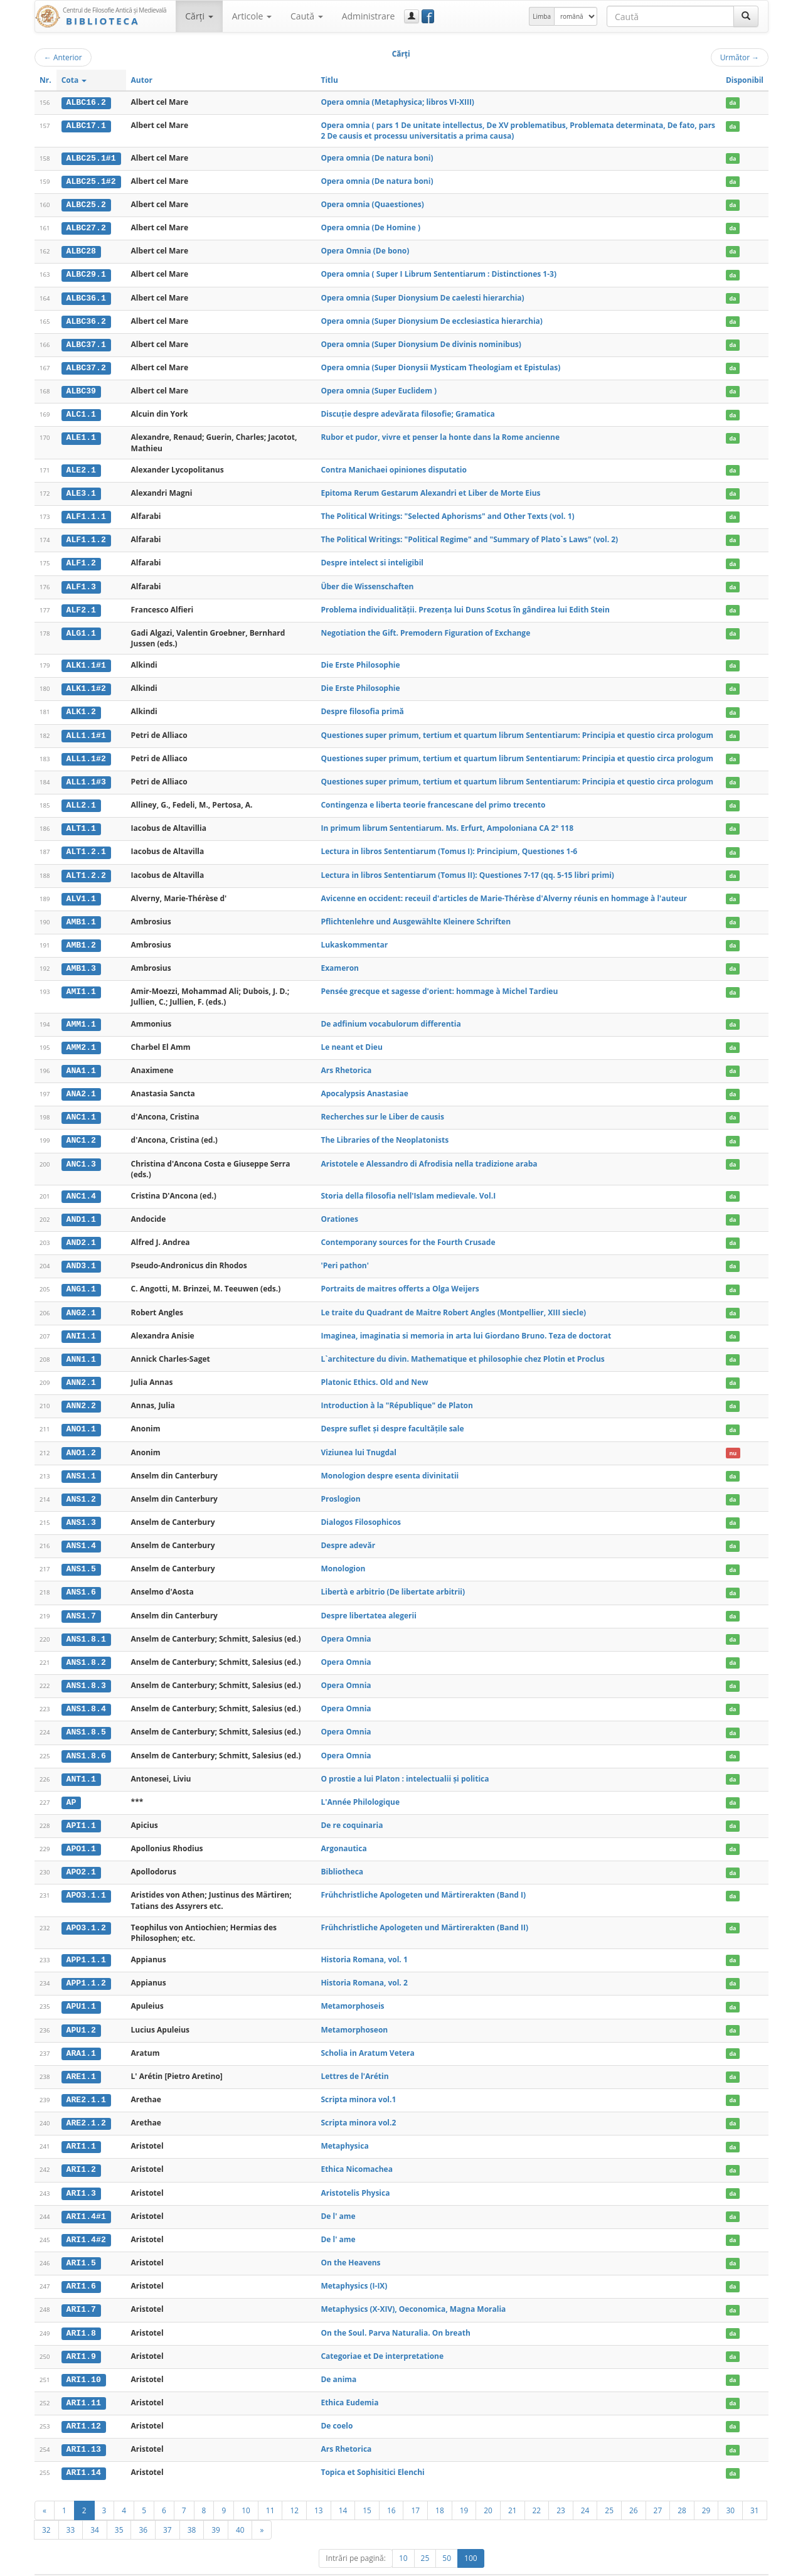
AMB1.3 (81, 960)
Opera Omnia (346, 1625)
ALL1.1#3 (86, 776)
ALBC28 (81, 249)
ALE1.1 (81, 435)
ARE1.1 (81, 2059)
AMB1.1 (81, 914)
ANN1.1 (81, 1348)
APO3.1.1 (86, 1878)
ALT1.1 (81, 822)
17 (415, 2488)
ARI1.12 (83, 2404)
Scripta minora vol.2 (358, 2104)
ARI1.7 (81, 2289)
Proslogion (340, 1486)
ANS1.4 (81, 1533)
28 (682, 2488)
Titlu (329, 80)
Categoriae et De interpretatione (382, 2335)
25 (609, 2488)
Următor (739, 57)
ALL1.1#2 (86, 753)
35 (119, 2508)
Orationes (339, 1209)
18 (439, 2488)
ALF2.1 (81, 605)
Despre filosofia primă (362, 706)
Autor (141, 80)
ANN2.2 (81, 1394)
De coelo (337, 2404)
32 (46, 2508)
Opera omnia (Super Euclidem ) (379, 388)
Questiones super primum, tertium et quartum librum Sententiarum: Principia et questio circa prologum (517, 729)
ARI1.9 (81, 2335)
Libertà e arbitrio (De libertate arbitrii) (393, 1578)
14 (343, 2488)
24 (585, 2488)
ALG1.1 (81, 628)
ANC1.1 (81, 1108)
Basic (750, 2564)
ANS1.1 (81, 1463)
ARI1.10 (83, 2359)
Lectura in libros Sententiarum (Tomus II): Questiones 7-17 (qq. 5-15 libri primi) (467, 868)
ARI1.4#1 (86, 2197)
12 (294, 2488)
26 (633, 2488)
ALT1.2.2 (86, 868)
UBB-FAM (234, 2564)
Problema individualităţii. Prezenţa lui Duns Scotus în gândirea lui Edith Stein (465, 605)
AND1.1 (81, 1210)
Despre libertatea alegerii (368, 1601)
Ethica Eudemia (349, 2381)
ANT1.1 (81, 1763)
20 (488, 2488)
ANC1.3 (81, 1154)
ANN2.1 (81, 1371)
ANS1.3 (81, 1509)
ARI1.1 (81, 2128)
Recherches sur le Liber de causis (382, 1108)
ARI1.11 (83, 2382)
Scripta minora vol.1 (358, 2081)
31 (754, 2488)
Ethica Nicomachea (356, 2151)
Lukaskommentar (354, 937)
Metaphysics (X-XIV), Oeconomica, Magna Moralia (413, 2289)
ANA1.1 (81, 1061)
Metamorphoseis (352, 1989)
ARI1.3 (81, 2174)
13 (318, 2488)
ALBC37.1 (86, 342)
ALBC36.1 (86, 296)
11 (270, 2488)
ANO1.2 (81, 1440)
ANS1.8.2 (86, 1648)
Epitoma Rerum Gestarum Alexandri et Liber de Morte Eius (430, 489)
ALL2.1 (81, 798)
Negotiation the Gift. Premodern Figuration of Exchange (425, 628)
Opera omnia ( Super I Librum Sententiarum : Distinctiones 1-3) (438, 272)
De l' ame (338, 2196)
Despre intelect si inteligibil (372, 558)
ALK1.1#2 (86, 683)
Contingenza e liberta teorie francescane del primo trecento (433, 798)
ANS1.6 (81, 1579)
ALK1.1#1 (86, 660)
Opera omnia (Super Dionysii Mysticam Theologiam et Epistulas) (440, 365)
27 (658, 2488)
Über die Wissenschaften (367, 582)
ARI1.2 (81, 2151)
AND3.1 (81, 1255)
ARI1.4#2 (86, 2220)
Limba (542, 16)
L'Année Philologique (360, 1786)
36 (143, 2508)
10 (246, 2488)
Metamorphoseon (354, 2012)
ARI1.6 (81, 2266)
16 (391, 2488)
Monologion (343, 1555)
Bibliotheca (342, 1855)
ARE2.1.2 (86, 2104)
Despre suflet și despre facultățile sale (392, 1417)
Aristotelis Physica (355, 2174)
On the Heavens (350, 2243)
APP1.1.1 (86, 1943)
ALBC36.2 (86, 319)
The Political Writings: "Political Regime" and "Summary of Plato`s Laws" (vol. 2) (469, 535)
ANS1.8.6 (86, 1740)
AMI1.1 (81, 984)
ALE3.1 (81, 490)
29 (706, 2488)
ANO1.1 (81, 1417)
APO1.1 (81, 1833)
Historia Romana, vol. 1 (364, 1943)
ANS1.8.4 (86, 1694)
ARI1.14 (83, 2451)
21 (512, 2488)
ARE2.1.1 (86, 2081)
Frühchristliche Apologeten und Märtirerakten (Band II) (424, 1911)
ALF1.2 (81, 559)
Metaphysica (344, 2127)
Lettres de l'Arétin (354, 2058)
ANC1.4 (81, 1186)
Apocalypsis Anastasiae (364, 1084)
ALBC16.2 (86, 102)
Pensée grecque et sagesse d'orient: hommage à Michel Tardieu (439, 983)
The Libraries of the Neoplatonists (385, 1131)
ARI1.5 (81, 2243)
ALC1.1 (81, 411)
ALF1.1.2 (86, 536)
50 (446, 2536)
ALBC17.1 (86, 125)
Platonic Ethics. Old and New (374, 1370)
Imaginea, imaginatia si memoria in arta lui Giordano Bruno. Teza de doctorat (466, 1324)
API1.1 (81, 1809)
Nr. (45, 80)
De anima (338, 2358)
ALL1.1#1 (86, 729)
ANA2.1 (81, 1085)
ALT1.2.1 (86, 845)
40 (240, 2508)
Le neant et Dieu (351, 1039)
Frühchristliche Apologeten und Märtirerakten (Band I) (423, 1878)
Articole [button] (252, 16)
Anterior (63, 57)
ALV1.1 (81, 891)
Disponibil (744, 80)
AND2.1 (81, 1232)
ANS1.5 (81, 1555)
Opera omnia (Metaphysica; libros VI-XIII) (397, 102)
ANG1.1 (81, 1279)
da (732, 103)
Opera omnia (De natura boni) (377, 157)
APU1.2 (81, 2012)
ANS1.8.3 (86, 1671)
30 (730, 2488)
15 (367, 2488)
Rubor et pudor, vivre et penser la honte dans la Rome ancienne (440, 434)
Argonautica (343, 1832)
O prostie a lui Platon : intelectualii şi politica (405, 1763)
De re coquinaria (352, 1809)
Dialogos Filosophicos (361, 1509)
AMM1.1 (81, 1016)
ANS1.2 (81, 1486)
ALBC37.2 (86, 365)
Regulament (647, 2564)
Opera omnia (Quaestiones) (372, 203)
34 (94, 2508)
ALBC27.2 (86, 227)
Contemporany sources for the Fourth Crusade (408, 1232)
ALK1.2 (81, 706)
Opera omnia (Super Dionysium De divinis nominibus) (421, 341)
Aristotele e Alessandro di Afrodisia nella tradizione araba (429, 1154)
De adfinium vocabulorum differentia (390, 1015)
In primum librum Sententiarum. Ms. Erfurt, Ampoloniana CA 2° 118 (447, 821)
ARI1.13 (83, 2428)
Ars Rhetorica (346, 1061)
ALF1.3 (81, 582)
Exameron (340, 960)
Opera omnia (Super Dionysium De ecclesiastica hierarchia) (431, 319)
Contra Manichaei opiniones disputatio (393, 466)
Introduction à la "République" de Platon (397, 1394)
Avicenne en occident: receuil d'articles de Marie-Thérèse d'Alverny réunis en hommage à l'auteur (504, 890)
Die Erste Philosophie (360, 660)
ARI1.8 (81, 2312)
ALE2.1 (81, 467)
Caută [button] (306, 16)
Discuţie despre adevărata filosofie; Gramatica (407, 411)
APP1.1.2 (86, 1966)
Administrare (368, 16)
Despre (721, 2564)
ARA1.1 (81, 2035)
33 (70, 2508)
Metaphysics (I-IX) (354, 2266)
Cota (74, 80)
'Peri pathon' (345, 1255)
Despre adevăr (348, 1532)
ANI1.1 (81, 1324)
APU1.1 (81, 1989)
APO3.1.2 (86, 1911)
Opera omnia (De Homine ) (370, 227)
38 (192, 2508)
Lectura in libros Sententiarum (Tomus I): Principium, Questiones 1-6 (449, 845)
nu (733, 1440)
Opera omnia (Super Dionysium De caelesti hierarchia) (422, 296)
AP (71, 1786)
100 (470, 2536)
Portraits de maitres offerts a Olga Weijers (400, 1278)
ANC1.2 (81, 1131)
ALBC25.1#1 (91, 157)
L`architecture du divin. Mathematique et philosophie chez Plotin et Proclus (462, 1347)
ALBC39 (81, 388)
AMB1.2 (81, 937)
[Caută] (745, 16)
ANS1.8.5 (86, 1717)
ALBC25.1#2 (91, 180)
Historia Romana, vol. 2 (364, 1966)
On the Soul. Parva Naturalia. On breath (395, 2312)
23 (560, 2488)
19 (464, 2488)
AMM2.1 (81, 1039)
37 (167, 2508)
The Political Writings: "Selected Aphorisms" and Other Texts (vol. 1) (447, 512)
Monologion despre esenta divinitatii (390, 1463)
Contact (688, 2564)
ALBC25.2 (86, 204)
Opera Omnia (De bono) (365, 249)
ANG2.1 (81, 1302)
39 (215, 2508)
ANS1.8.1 (86, 1625)
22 (537, 2488)
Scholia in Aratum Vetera (367, 2035)
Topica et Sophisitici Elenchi (372, 2450)
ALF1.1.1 (86, 512)
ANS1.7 (81, 1602)
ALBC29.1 (86, 273)
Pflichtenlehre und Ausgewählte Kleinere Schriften (416, 914)
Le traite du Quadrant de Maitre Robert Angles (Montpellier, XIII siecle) (453, 1301)
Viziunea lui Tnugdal (358, 1440)
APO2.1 (81, 1855)
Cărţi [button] (199, 16)
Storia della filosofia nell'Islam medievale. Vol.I (408, 1186)
